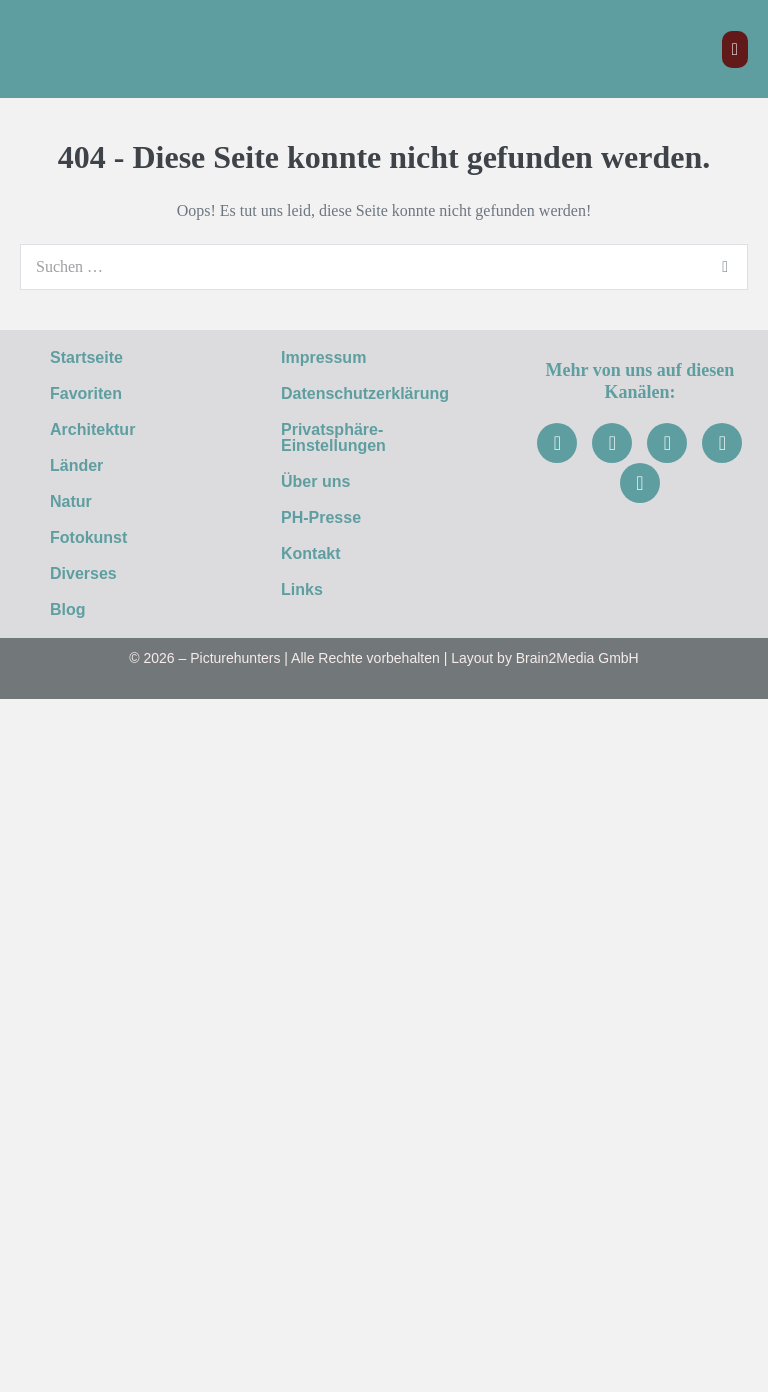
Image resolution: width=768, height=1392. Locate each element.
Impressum (323, 357)
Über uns (315, 481)
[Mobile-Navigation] (735, 49)
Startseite (86, 357)
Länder (87, 466)
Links (302, 589)
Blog (68, 609)
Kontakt (311, 553)
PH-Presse (321, 517)
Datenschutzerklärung (365, 393)
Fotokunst (99, 538)
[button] (128, 430)
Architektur (103, 430)
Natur (82, 502)
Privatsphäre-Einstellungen (333, 437)
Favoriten (86, 393)
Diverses (94, 574)
